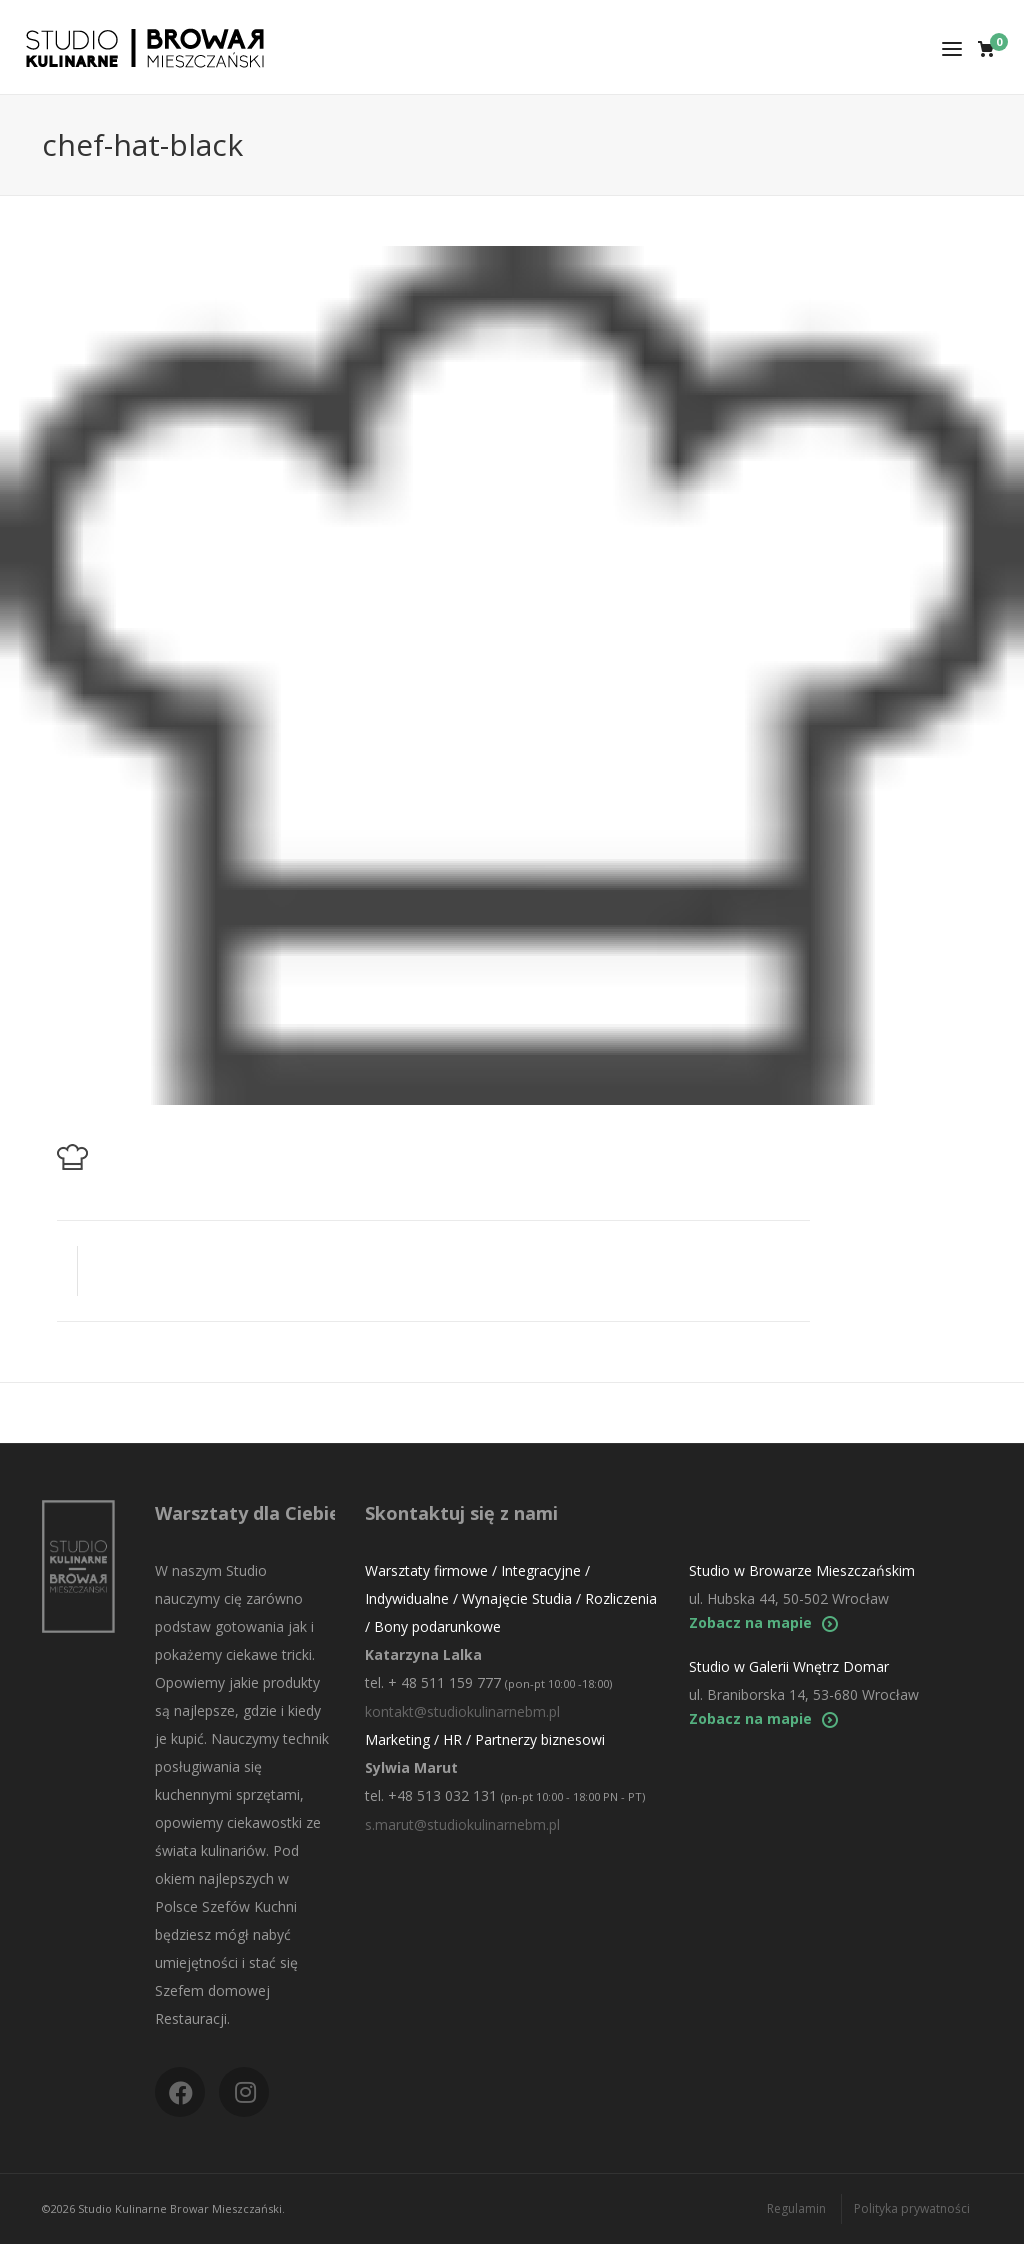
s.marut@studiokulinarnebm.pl (462, 1824)
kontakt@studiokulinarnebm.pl (462, 1711)
